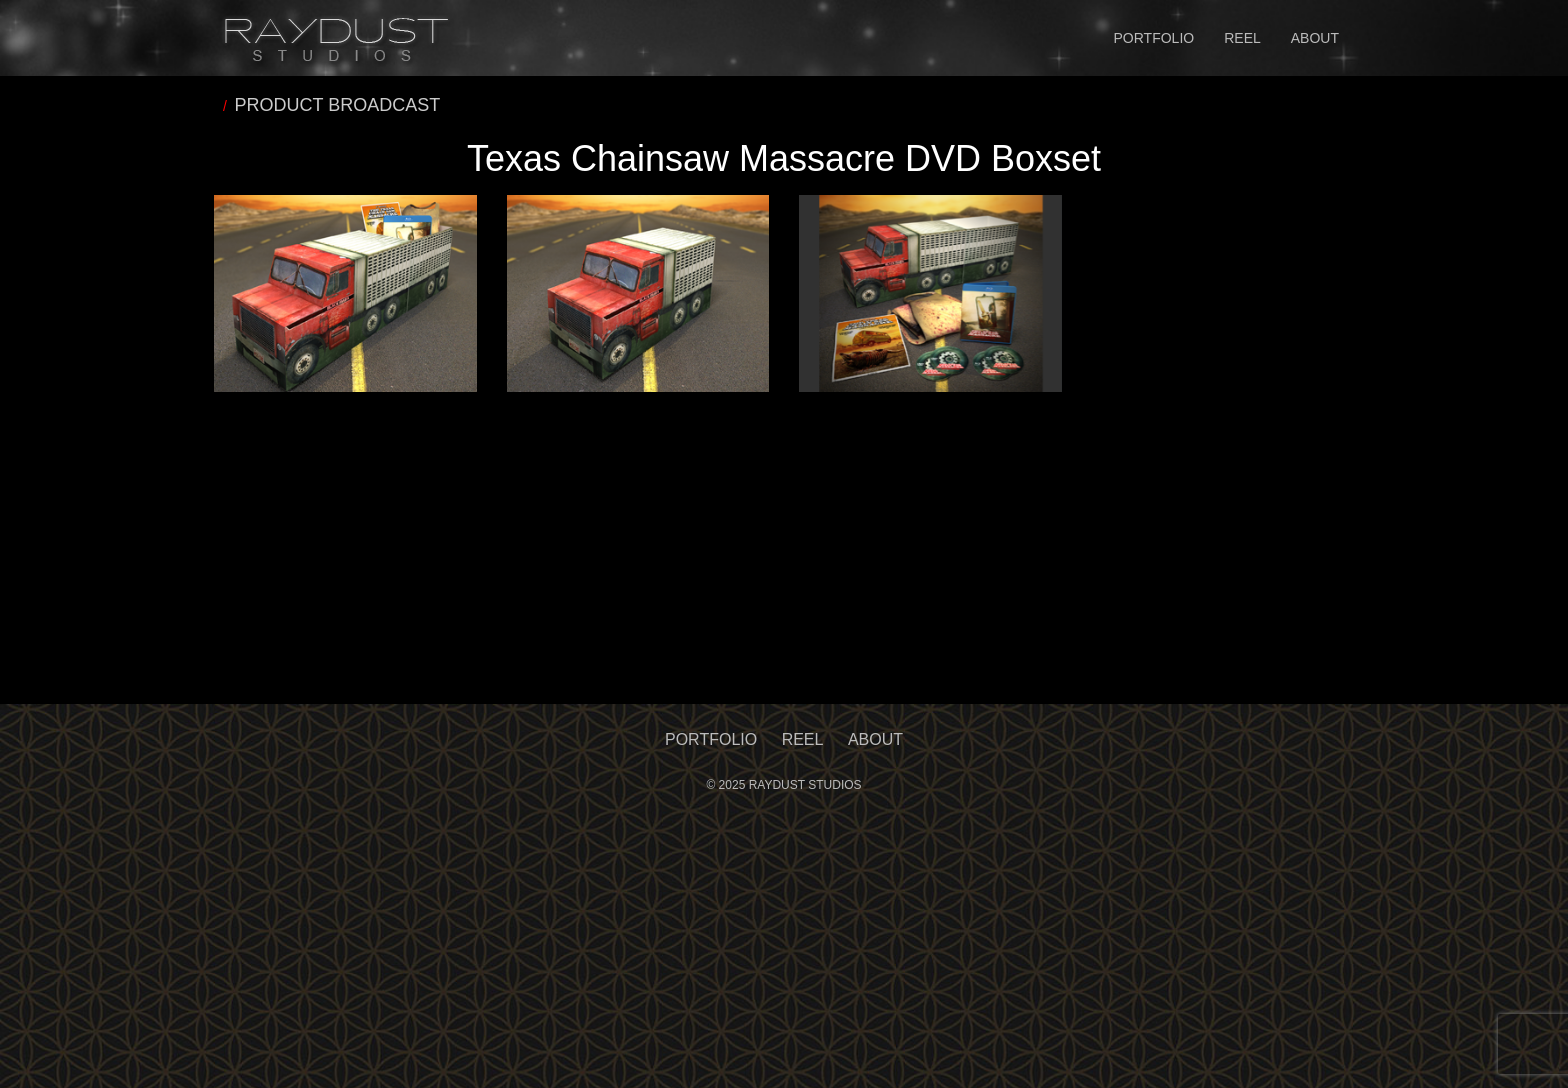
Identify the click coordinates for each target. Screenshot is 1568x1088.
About (1315, 38)
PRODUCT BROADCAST (338, 105)
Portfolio (1154, 38)
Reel (1242, 38)
